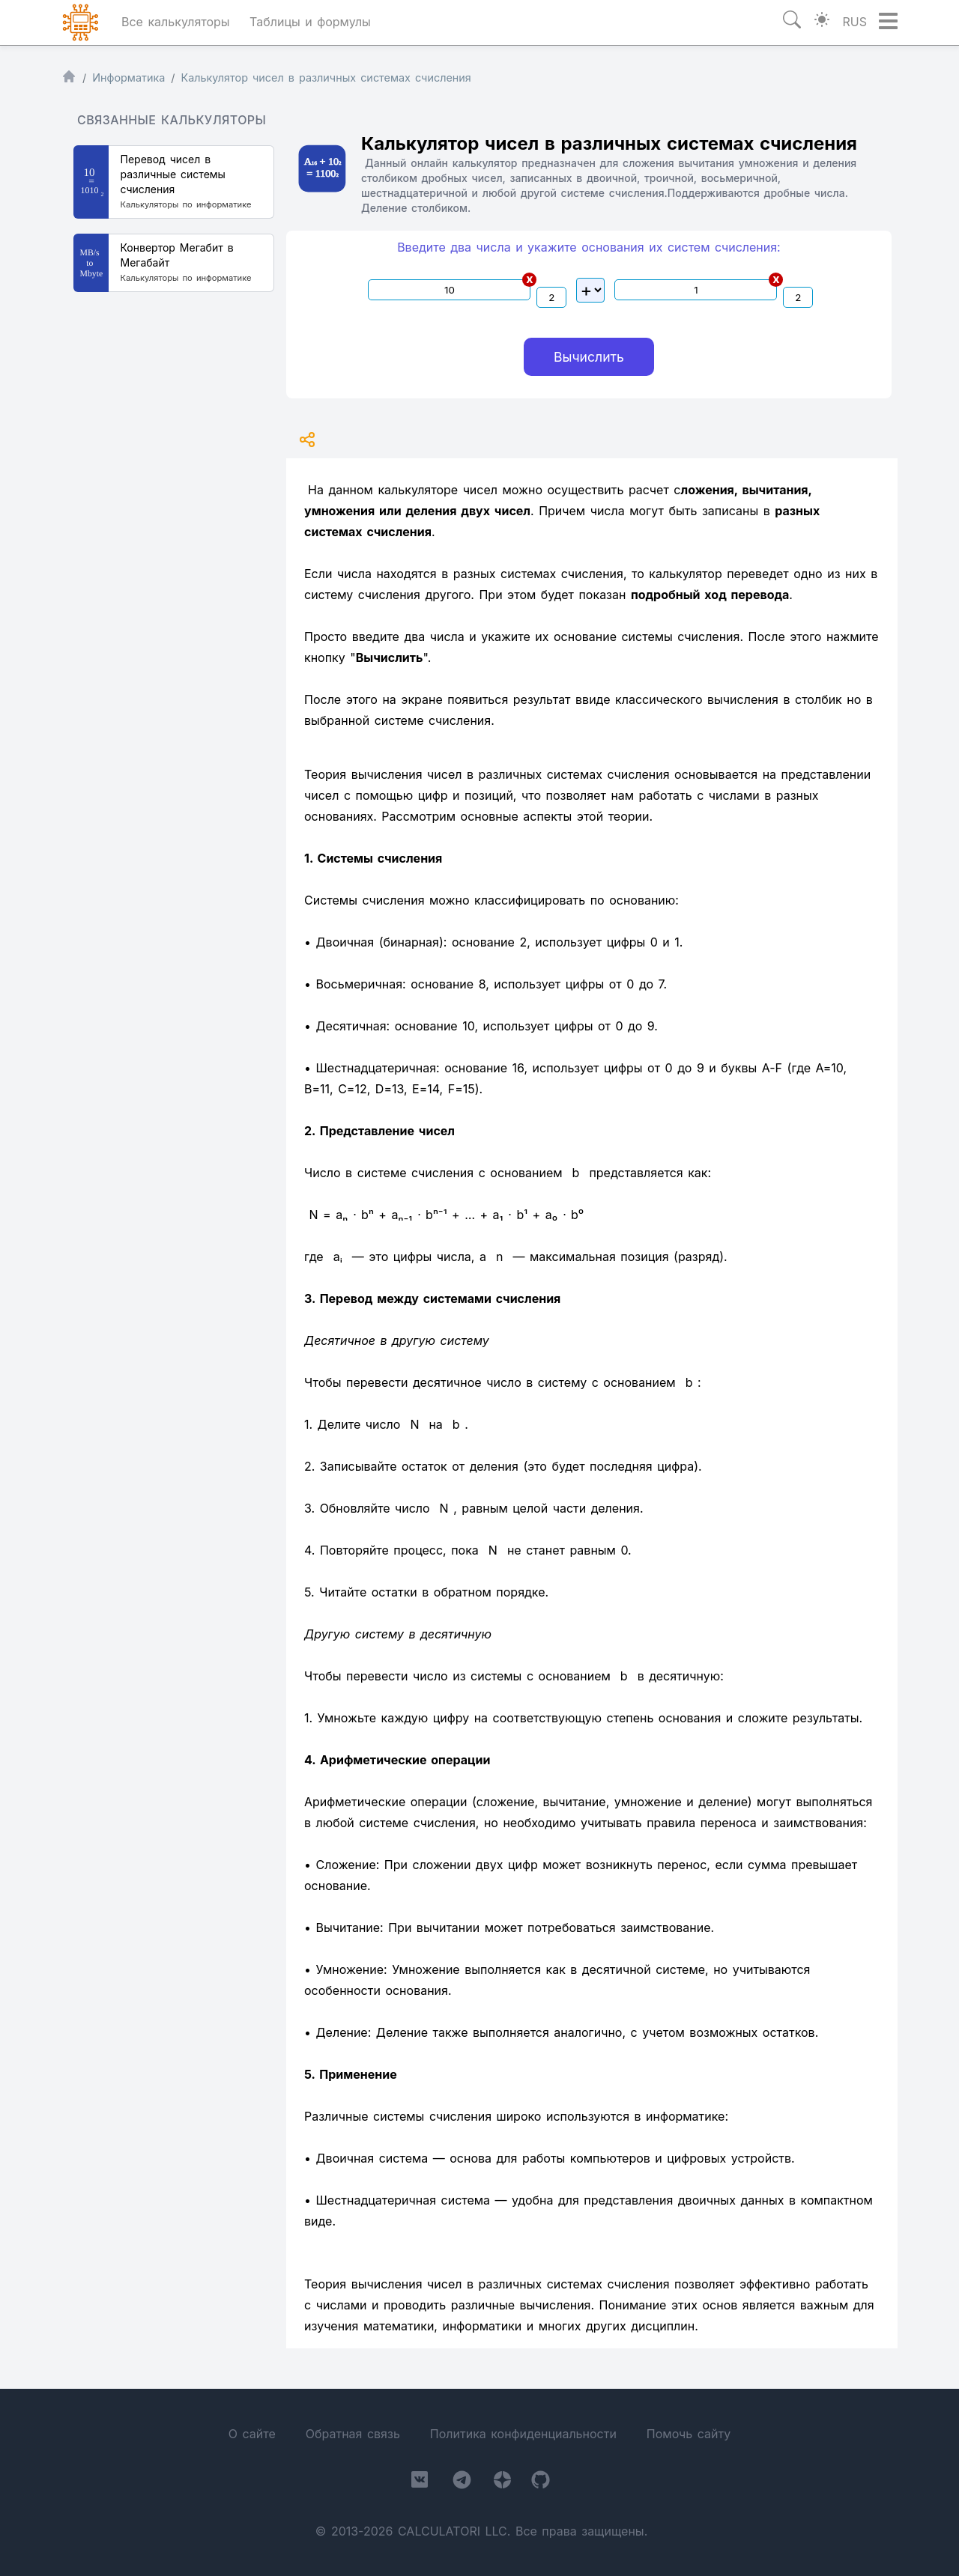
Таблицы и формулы (310, 21)
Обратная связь (353, 2433)
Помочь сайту (688, 2433)
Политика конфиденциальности (523, 2433)
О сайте (252, 2433)
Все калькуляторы (175, 21)
